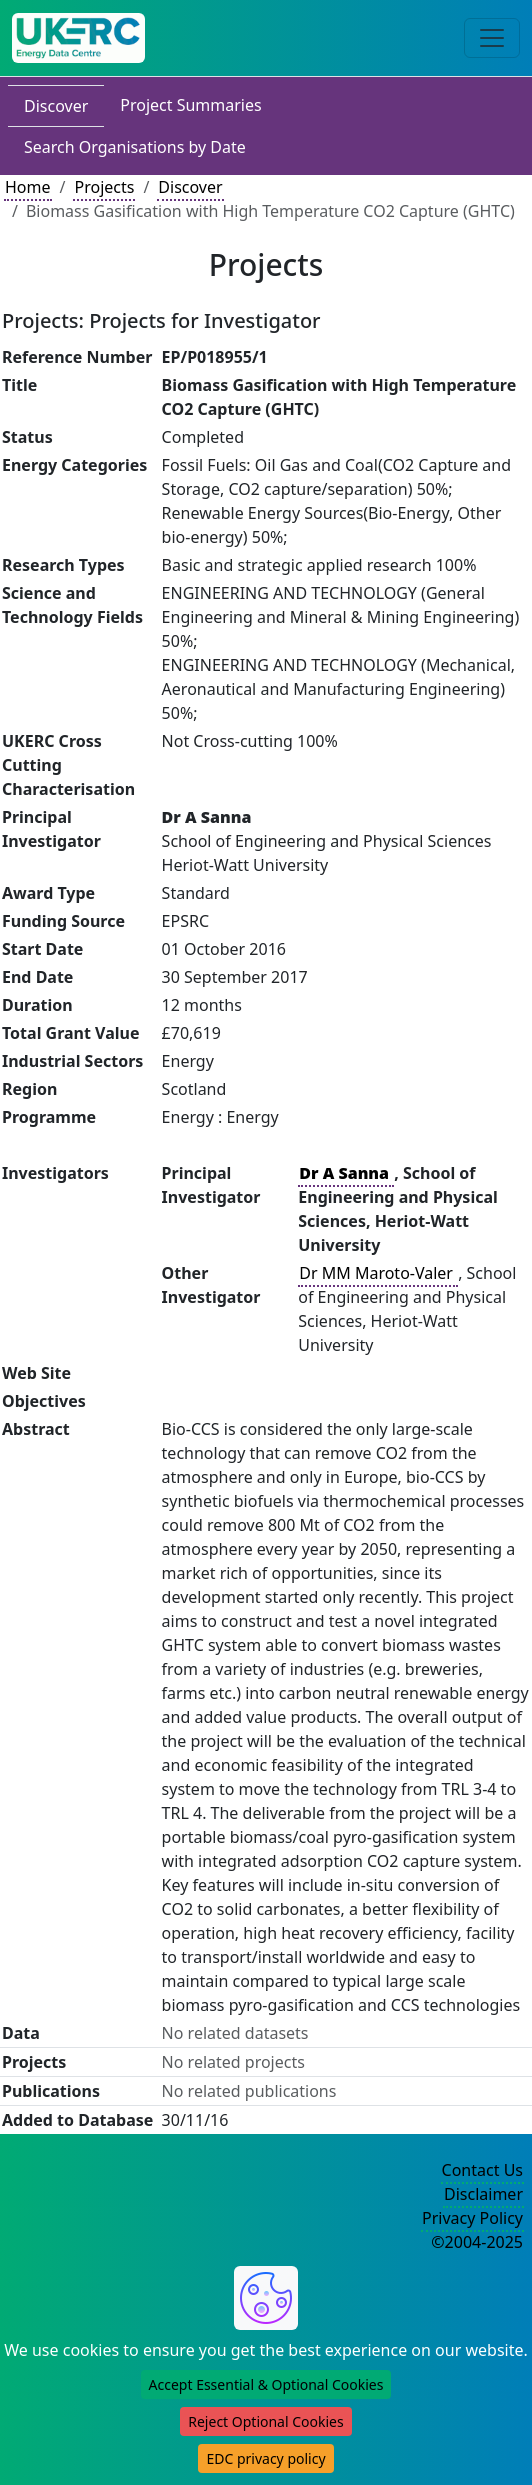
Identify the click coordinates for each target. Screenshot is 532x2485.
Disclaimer (483, 2194)
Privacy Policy (472, 2218)
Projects (104, 187)
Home (28, 187)
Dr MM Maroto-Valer (378, 1273)
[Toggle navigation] (492, 38)
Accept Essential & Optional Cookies (266, 2384)
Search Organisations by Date (135, 147)
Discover (56, 106)
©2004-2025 (477, 2242)
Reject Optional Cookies (265, 2421)
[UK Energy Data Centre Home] (78, 38)
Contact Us (482, 2170)
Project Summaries (190, 105)
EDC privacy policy (265, 2458)
